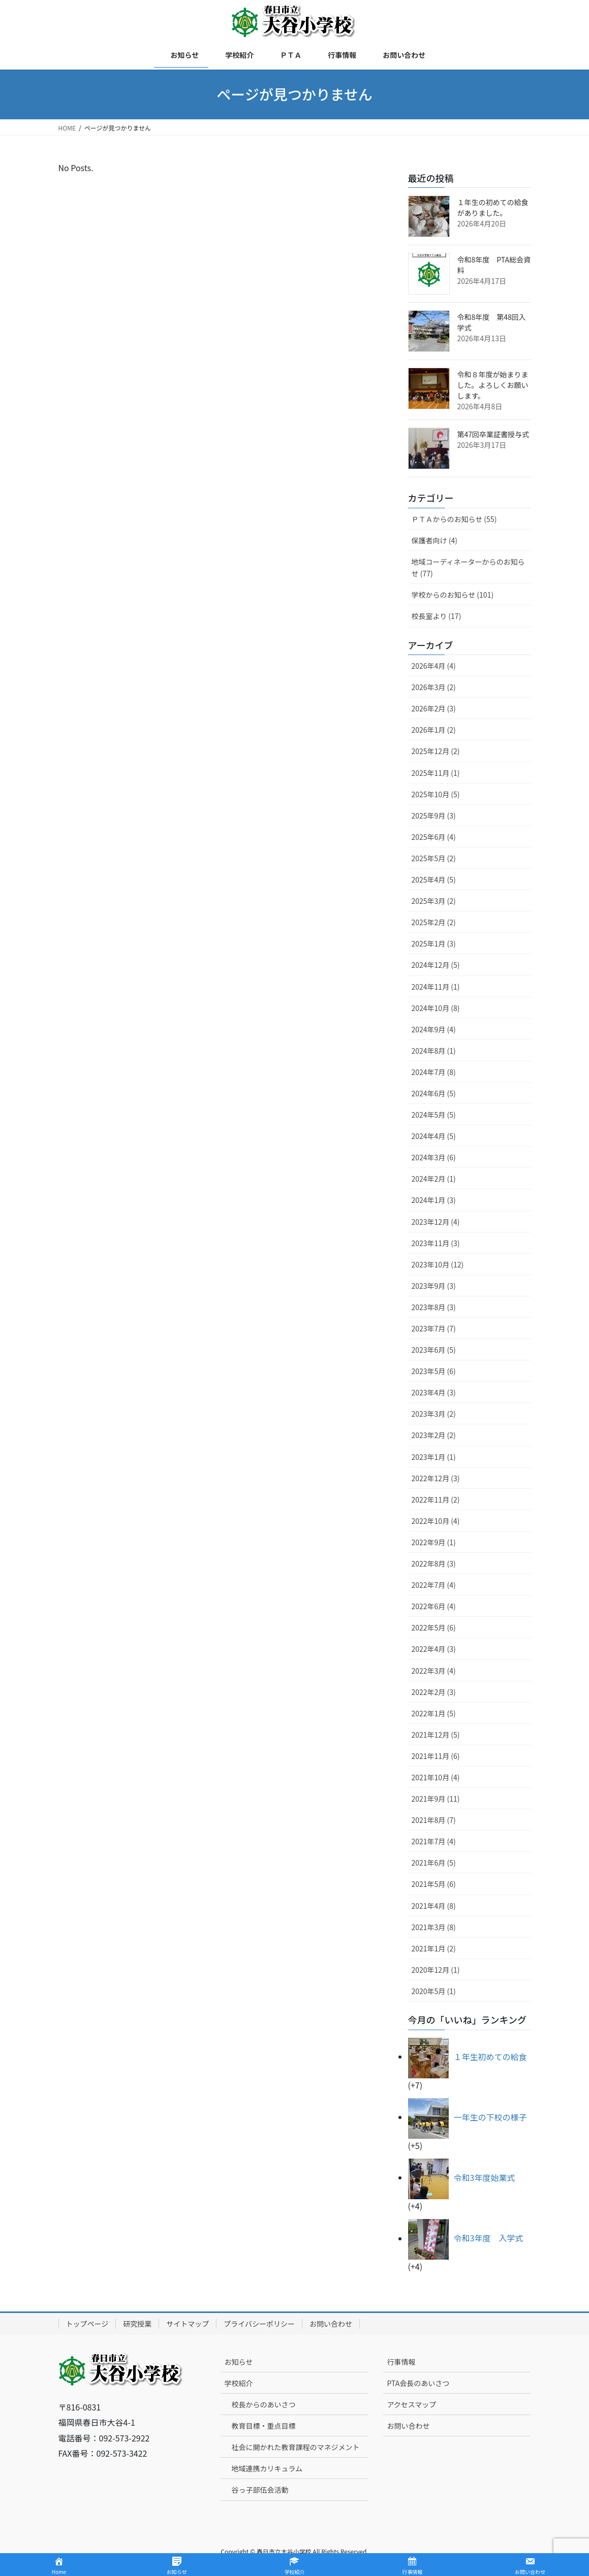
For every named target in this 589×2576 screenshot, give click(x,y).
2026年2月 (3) (434, 708)
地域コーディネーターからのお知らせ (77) (468, 567)
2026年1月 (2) (434, 730)
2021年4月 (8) (434, 1906)
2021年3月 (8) (434, 1927)
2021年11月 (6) (436, 1756)
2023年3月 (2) (434, 1414)
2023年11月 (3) (436, 1243)
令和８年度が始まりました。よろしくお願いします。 (493, 385)
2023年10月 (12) (438, 1264)
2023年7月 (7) (434, 1328)
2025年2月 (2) (434, 922)
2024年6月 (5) (434, 1093)
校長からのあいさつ (263, 2404)
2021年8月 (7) (434, 1820)
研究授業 (137, 2324)
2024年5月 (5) (434, 1115)
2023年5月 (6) (434, 1371)
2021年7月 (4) (434, 1841)
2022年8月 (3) (434, 1563)
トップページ (87, 2324)
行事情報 (401, 2362)
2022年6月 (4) (434, 1606)
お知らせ (238, 2362)
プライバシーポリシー (259, 2324)
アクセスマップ (411, 2404)
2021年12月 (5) (436, 1735)
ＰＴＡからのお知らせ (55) (454, 519)
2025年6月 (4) (434, 837)
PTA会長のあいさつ (418, 2383)
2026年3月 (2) (434, 687)
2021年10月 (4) (436, 1777)
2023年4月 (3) (434, 1392)
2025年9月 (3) (434, 815)
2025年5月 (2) (434, 858)
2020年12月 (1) (436, 1970)
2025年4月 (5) (434, 879)
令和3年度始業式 (484, 2177)
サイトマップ (187, 2324)
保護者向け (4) (434, 540)
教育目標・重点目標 (263, 2426)
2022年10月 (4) (436, 1521)
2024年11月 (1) (436, 987)
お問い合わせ (330, 2324)
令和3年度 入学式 (488, 2238)
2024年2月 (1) (434, 1178)
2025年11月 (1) (436, 773)
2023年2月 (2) (434, 1435)
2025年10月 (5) (436, 794)
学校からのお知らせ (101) (453, 595)
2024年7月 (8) (434, 1072)
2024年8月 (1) (434, 1051)
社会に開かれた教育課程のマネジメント (295, 2447)
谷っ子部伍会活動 (259, 2490)
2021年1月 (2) (434, 1948)
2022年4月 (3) (434, 1649)
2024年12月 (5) (436, 965)
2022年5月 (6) (434, 1627)
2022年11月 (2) (436, 1499)
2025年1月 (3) (434, 943)
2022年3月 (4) (434, 1671)
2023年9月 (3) (434, 1286)
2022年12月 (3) (436, 1478)
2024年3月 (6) (434, 1157)
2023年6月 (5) (434, 1350)
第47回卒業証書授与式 (493, 434)
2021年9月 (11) (436, 1799)
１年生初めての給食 (490, 2056)
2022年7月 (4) (434, 1585)
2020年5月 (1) (434, 1991)
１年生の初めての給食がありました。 (493, 207)
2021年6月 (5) (434, 1862)
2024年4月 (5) (434, 1136)
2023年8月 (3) (434, 1307)
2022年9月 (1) (434, 1542)
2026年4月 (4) (434, 666)
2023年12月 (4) (436, 1222)
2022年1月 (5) (434, 1713)
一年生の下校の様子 (490, 2117)
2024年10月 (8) (436, 1008)
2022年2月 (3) (434, 1692)
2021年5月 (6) (434, 1884)
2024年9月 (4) (434, 1029)
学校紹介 (238, 2383)
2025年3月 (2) (434, 901)
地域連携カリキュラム (266, 2468)
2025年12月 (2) (436, 751)
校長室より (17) (436, 616)
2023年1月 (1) (434, 1457)
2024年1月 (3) (434, 1200)
